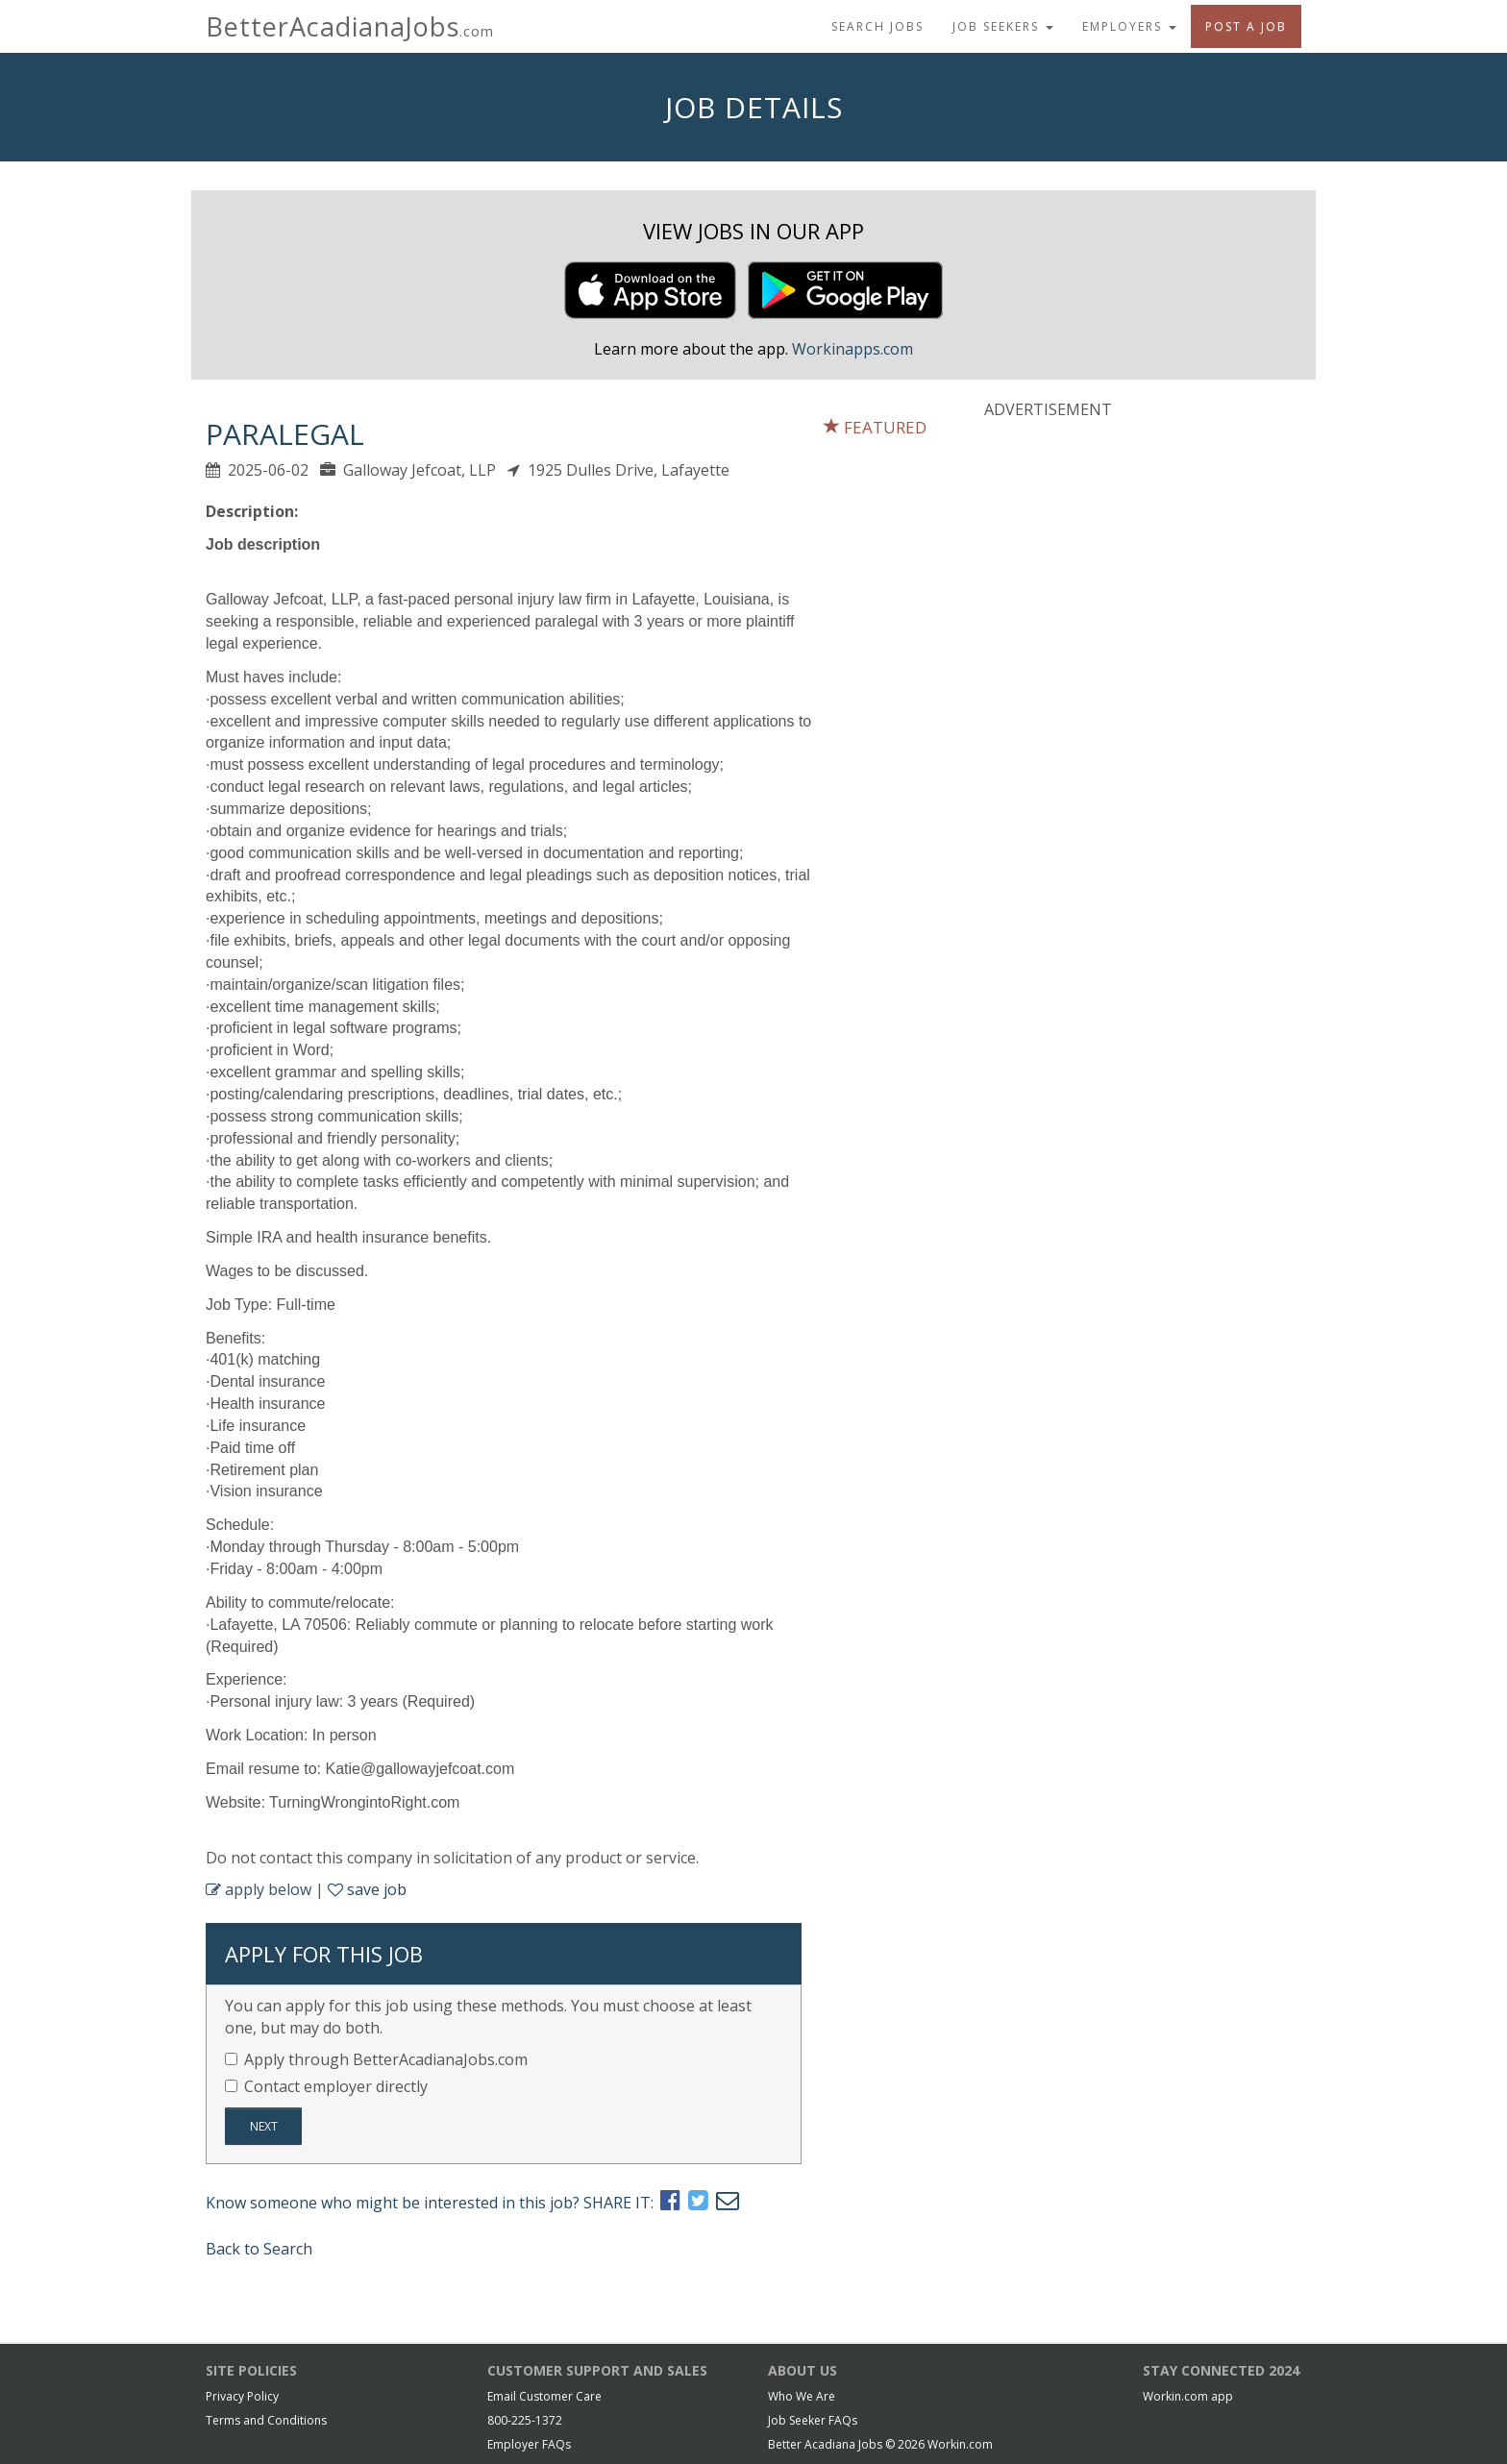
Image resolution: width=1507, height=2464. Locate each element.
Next (264, 2126)
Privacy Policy (242, 2396)
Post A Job (1246, 26)
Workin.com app (1188, 2396)
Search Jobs (877, 26)
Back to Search (259, 2248)
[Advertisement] (1128, 560)
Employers (1129, 26)
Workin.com (960, 2444)
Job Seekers (1002, 26)
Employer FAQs (529, 2444)
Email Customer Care (544, 2396)
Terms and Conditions (266, 2420)
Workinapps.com (852, 348)
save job (367, 1889)
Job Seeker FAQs (812, 2420)
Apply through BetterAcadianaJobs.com (376, 2059)
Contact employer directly (326, 2086)
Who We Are (801, 2396)
